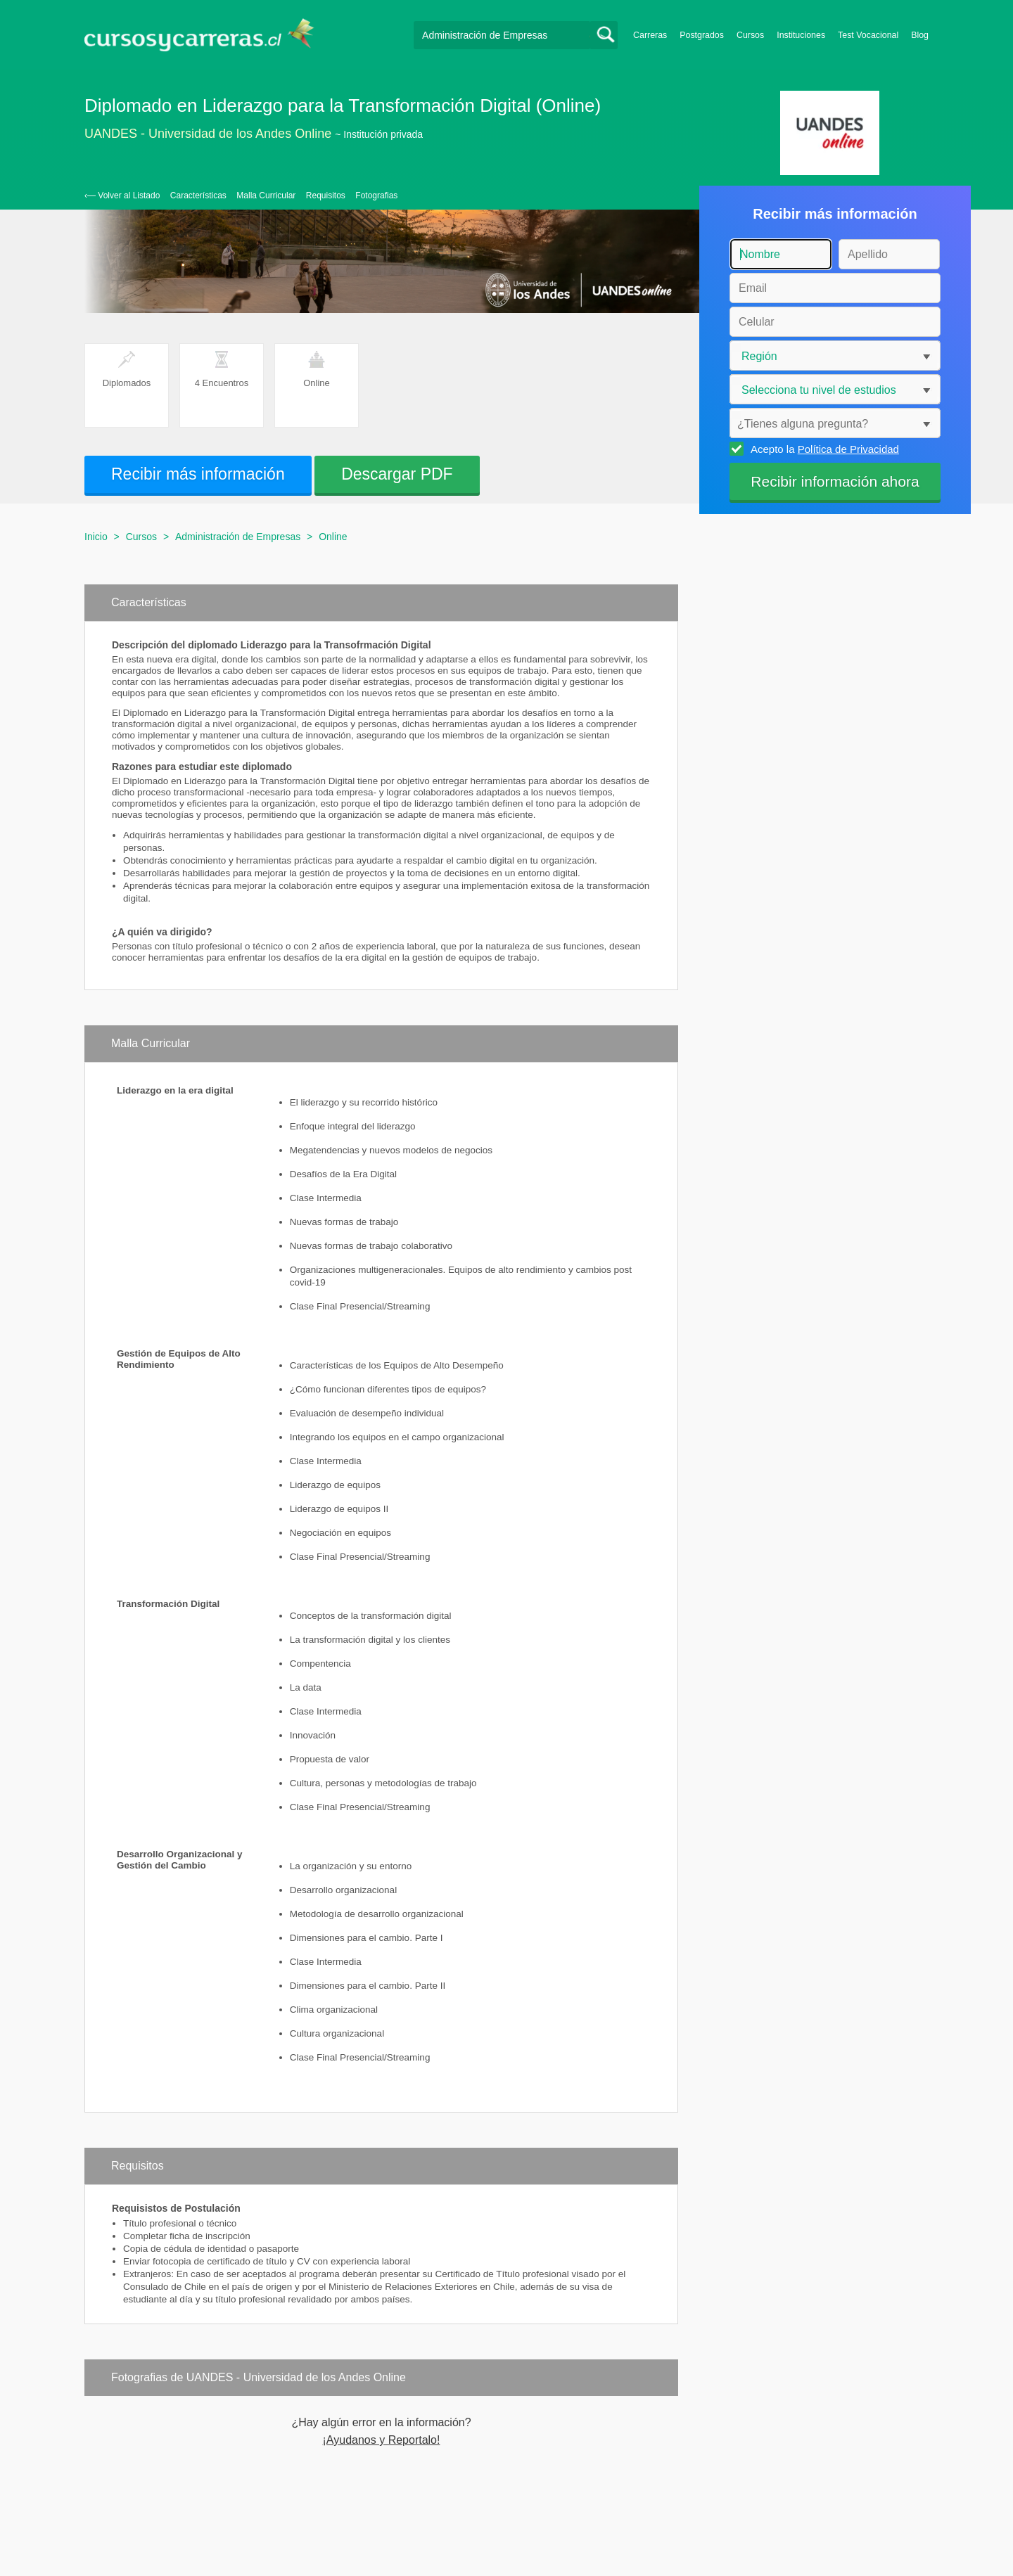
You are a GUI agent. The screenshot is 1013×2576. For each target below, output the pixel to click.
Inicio (96, 536)
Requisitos (325, 195)
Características (198, 195)
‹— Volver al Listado (122, 195)
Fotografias (376, 195)
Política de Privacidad (848, 449)
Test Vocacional (868, 35)
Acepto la (823, 449)
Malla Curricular (265, 195)
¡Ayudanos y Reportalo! (381, 2440)
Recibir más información (198, 474)
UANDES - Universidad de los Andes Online (207, 134)
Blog (920, 35)
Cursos (750, 35)
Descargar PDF (396, 474)
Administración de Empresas (237, 536)
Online (333, 536)
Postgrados (702, 35)
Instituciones (801, 35)
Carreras (650, 35)
